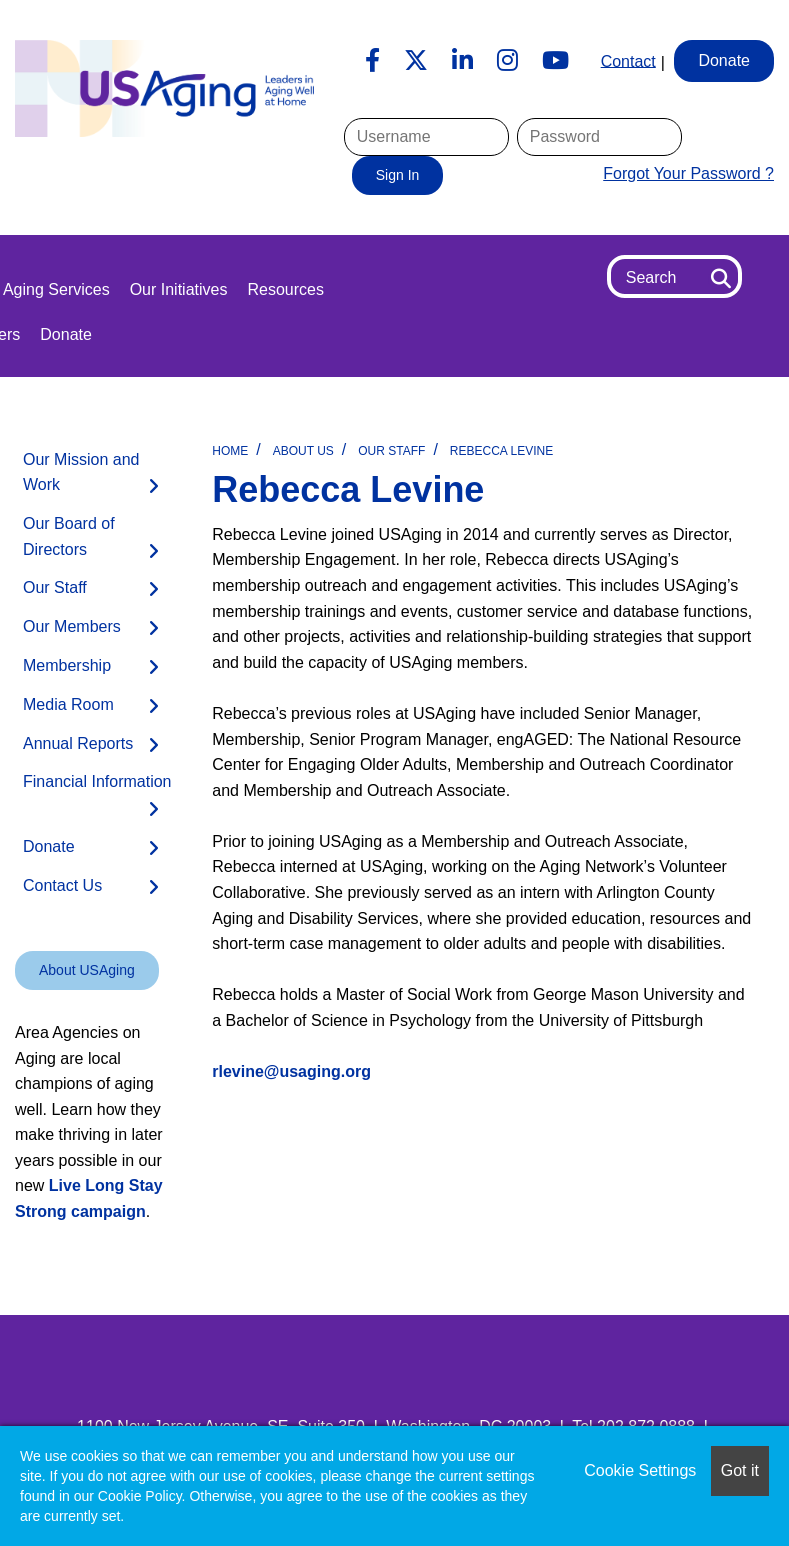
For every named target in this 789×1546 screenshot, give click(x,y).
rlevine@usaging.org (291, 1071)
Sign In (398, 175)
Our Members (72, 626)
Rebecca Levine (501, 451)
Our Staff (391, 451)
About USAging (87, 970)
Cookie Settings (640, 1470)
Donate (66, 334)
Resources (285, 289)
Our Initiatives (179, 289)
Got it (740, 1470)
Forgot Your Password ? (688, 173)
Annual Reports (78, 743)
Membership (67, 665)
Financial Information (97, 781)
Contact (628, 60)
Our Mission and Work (81, 472)
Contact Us (62, 885)
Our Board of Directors (69, 536)
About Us (303, 451)
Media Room (68, 704)
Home (230, 451)
